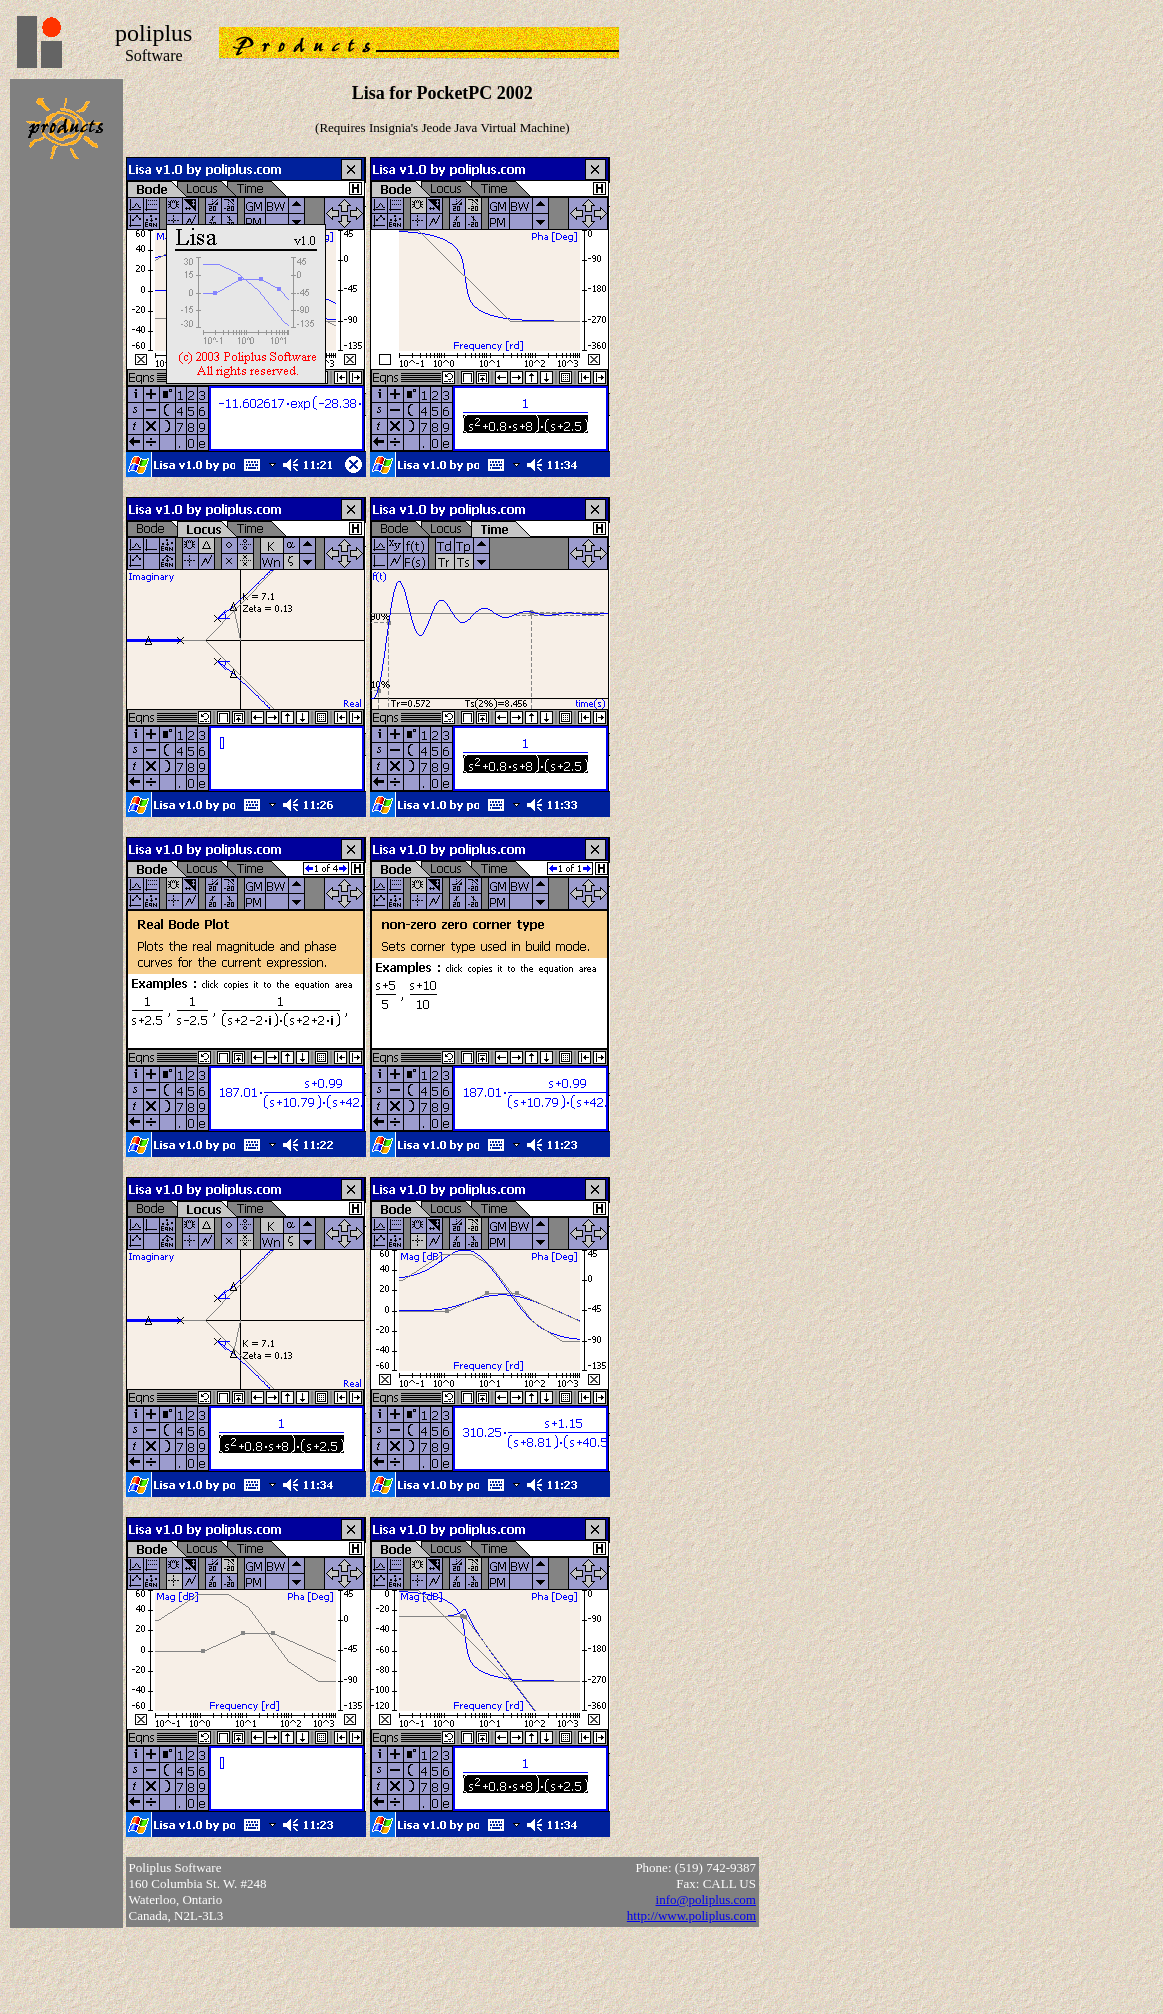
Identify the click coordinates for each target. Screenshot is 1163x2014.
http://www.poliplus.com (691, 1915)
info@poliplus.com (706, 1899)
